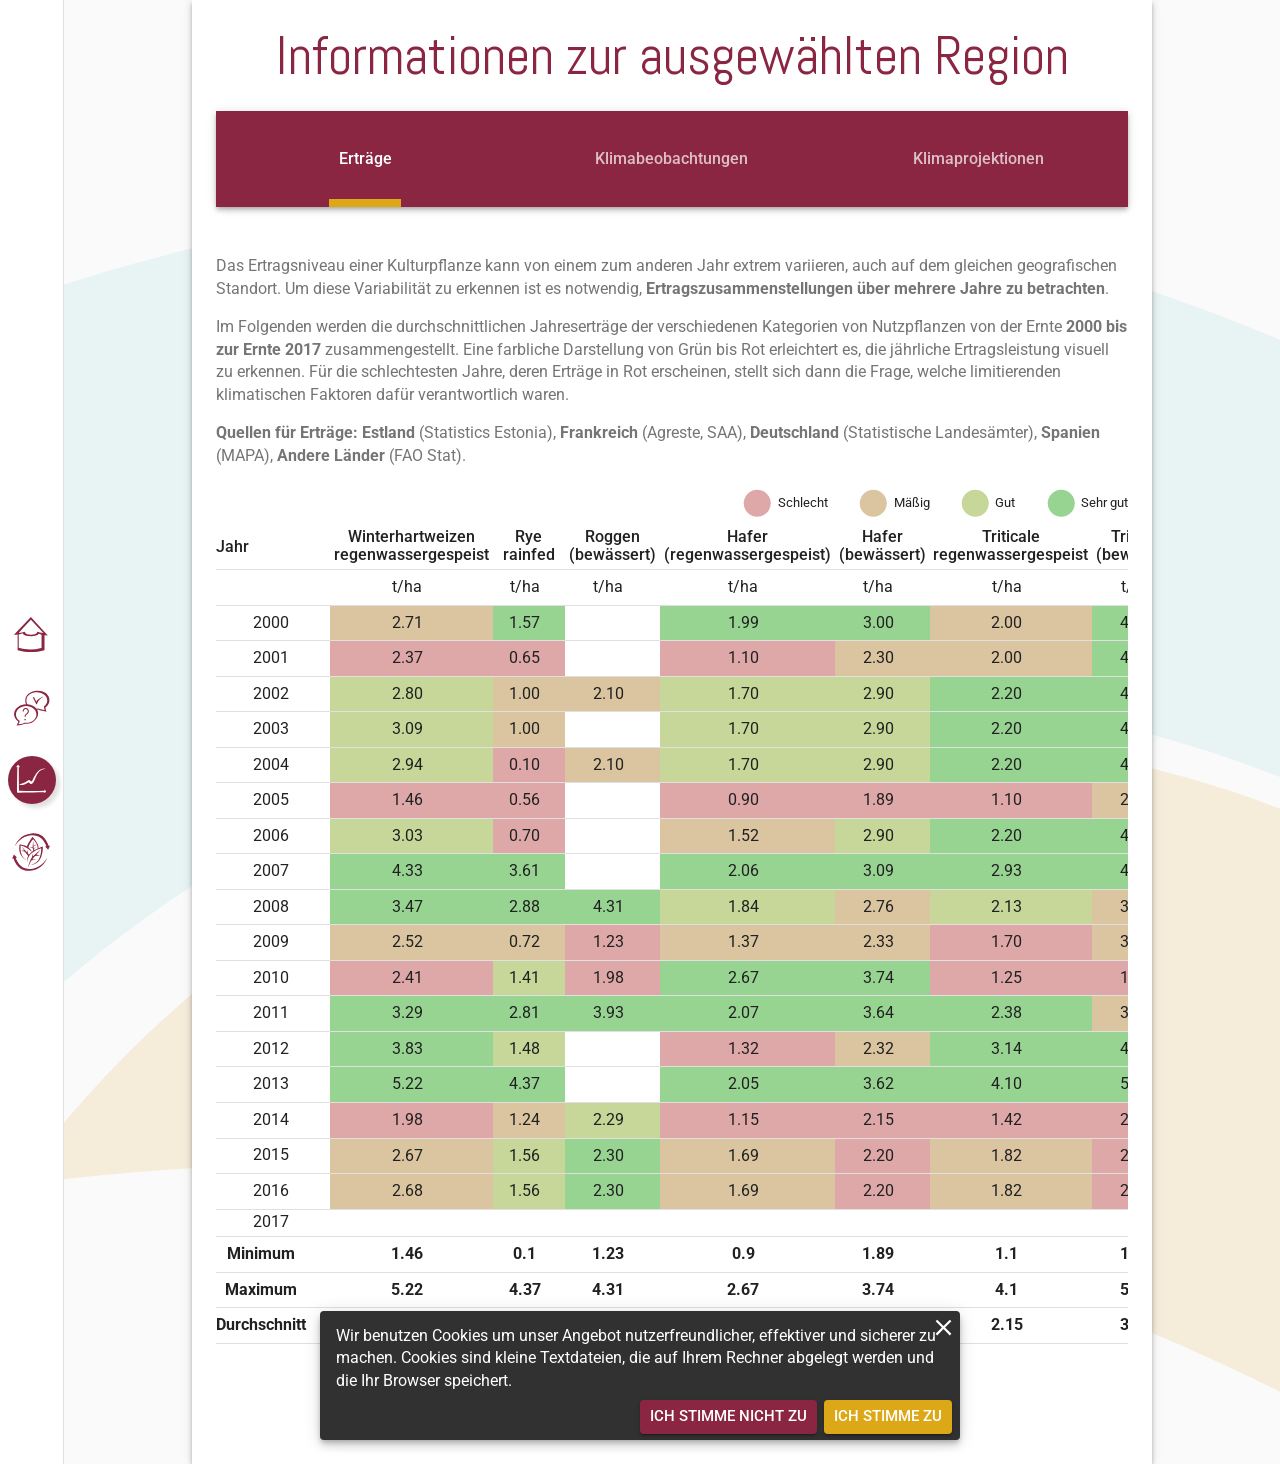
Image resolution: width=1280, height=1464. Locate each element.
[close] (943, 1327)
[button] (32, 636)
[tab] (365, 159)
